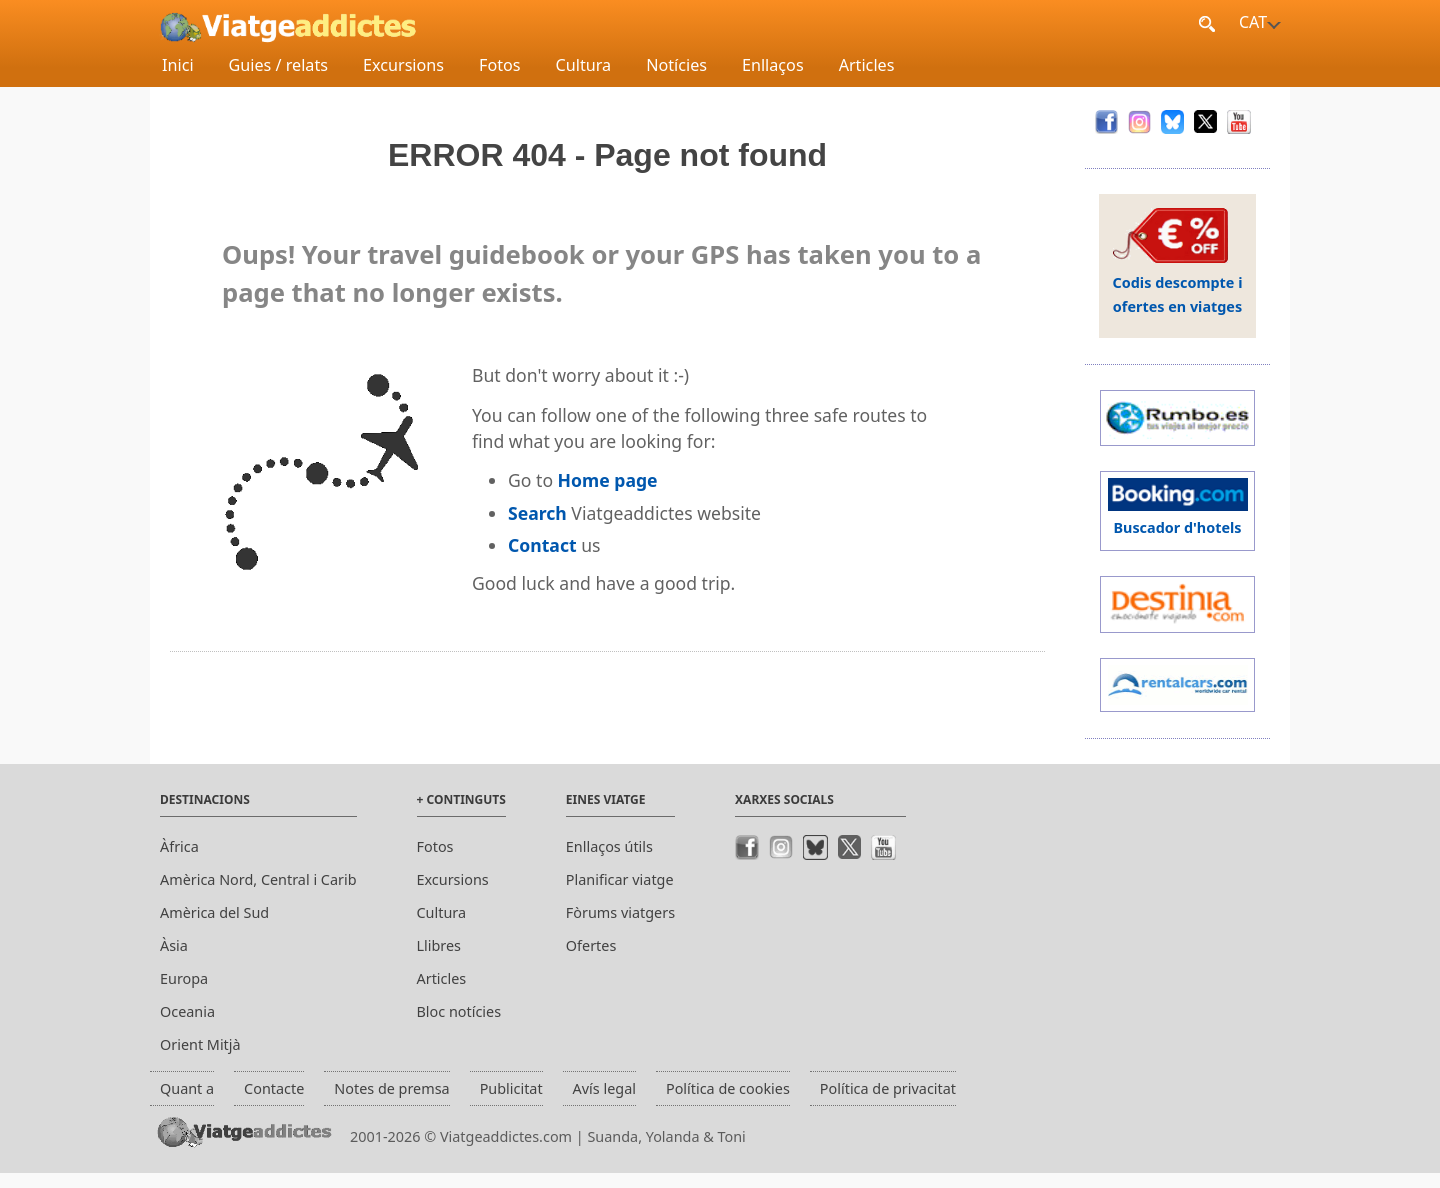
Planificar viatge (620, 879)
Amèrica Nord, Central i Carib (258, 879)
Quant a (187, 1088)
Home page (608, 480)
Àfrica (179, 846)
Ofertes (591, 945)
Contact (542, 545)
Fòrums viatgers (620, 912)
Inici (178, 65)
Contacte (274, 1088)
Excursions (403, 65)
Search (537, 513)
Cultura (584, 65)
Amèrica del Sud (214, 912)
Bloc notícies (459, 1011)
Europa (184, 978)
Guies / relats (278, 65)
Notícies (676, 65)
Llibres (439, 945)
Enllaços (773, 65)
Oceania (187, 1011)
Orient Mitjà (200, 1044)
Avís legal (604, 1088)
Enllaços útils (609, 846)
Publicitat (511, 1088)
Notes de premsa (391, 1088)
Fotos (500, 65)
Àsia (174, 945)
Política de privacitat (888, 1088)
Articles (867, 65)
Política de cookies (728, 1088)
